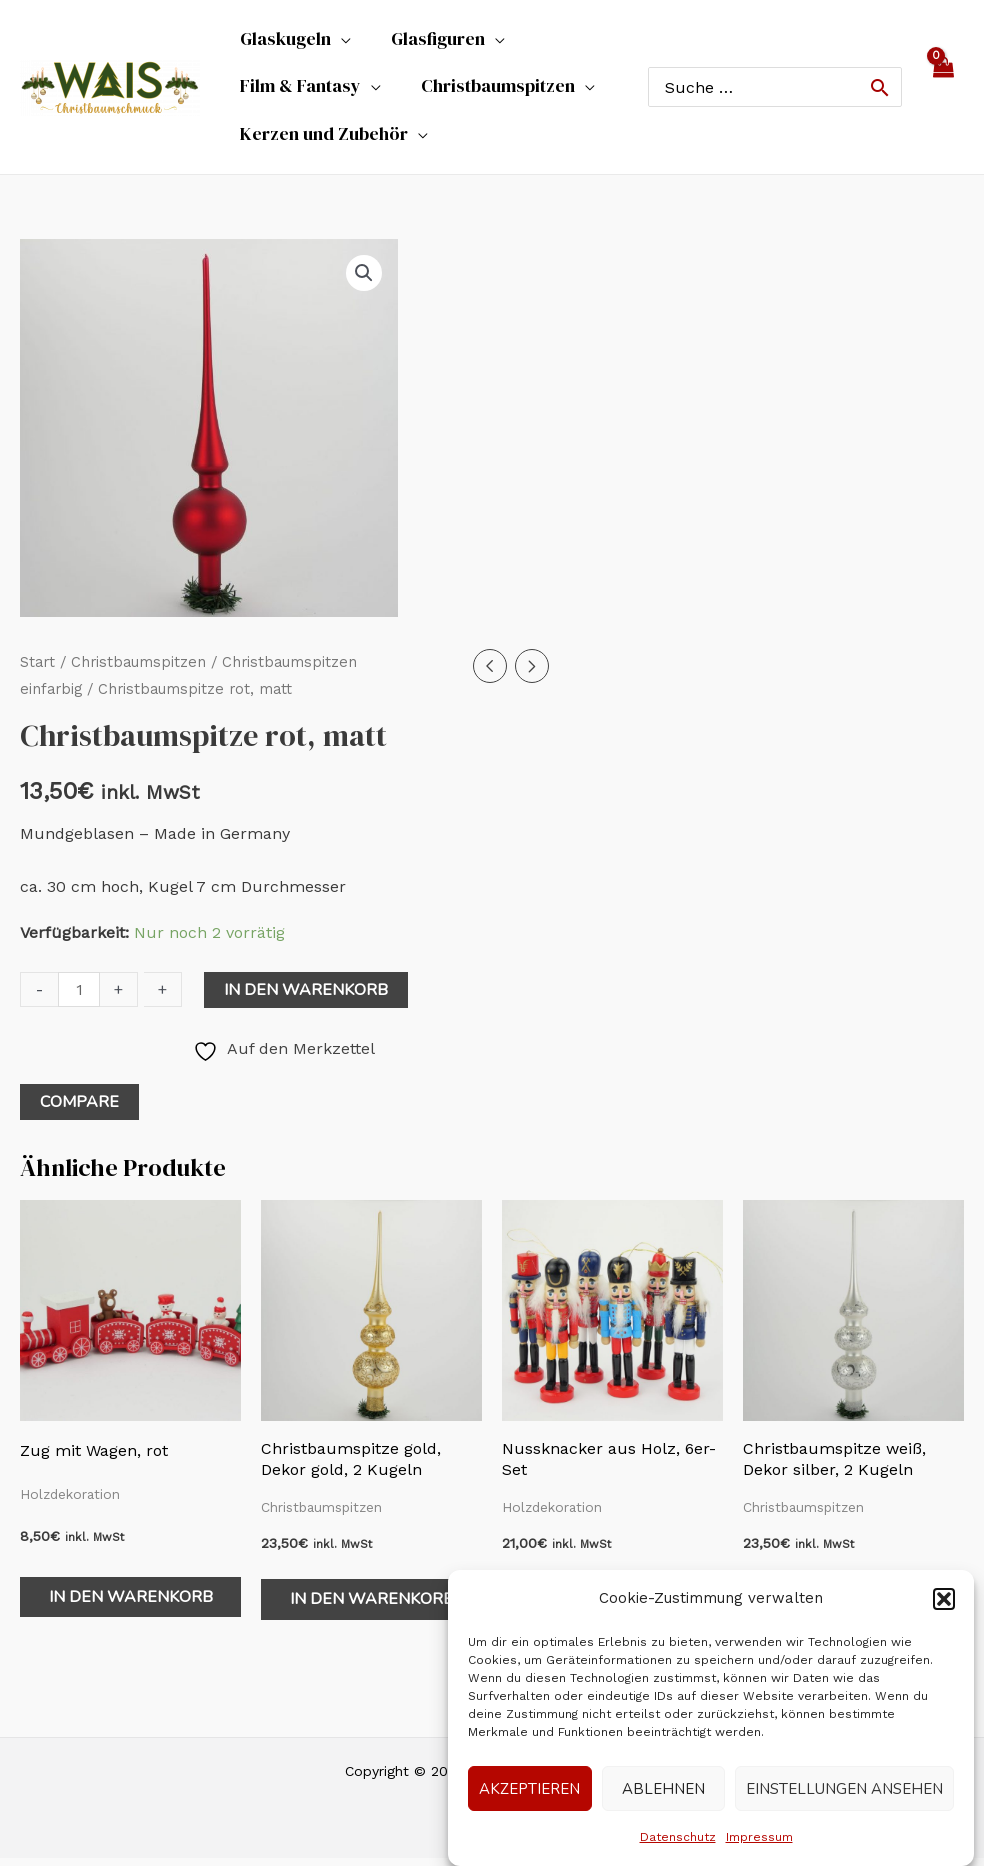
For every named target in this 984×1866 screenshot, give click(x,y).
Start (37, 670)
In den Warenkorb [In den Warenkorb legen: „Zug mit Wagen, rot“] (131, 1604)
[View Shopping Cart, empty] (943, 91)
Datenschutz (678, 1837)
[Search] (880, 91)
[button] (944, 1599)
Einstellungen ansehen (844, 1789)
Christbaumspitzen (138, 670)
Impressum (759, 1837)
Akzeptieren (529, 1789)
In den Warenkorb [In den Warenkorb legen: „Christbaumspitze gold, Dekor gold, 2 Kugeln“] (372, 1607)
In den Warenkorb (306, 997)
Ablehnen (663, 1789)
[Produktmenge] (79, 996)
